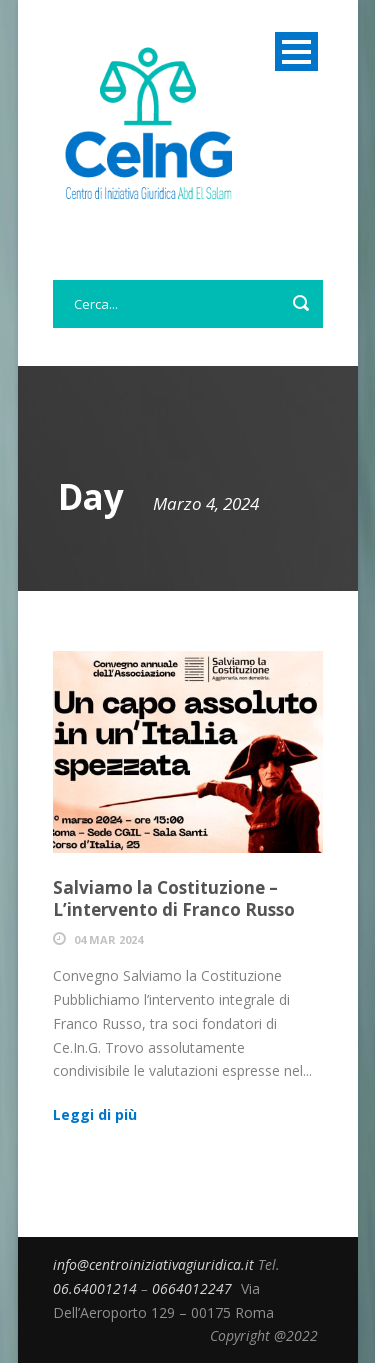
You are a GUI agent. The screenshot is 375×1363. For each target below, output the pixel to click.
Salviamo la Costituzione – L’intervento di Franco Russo (174, 898)
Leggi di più (95, 1114)
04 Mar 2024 (108, 939)
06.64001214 (97, 1288)
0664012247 (194, 1288)
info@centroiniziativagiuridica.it (155, 1264)
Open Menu (296, 51)
